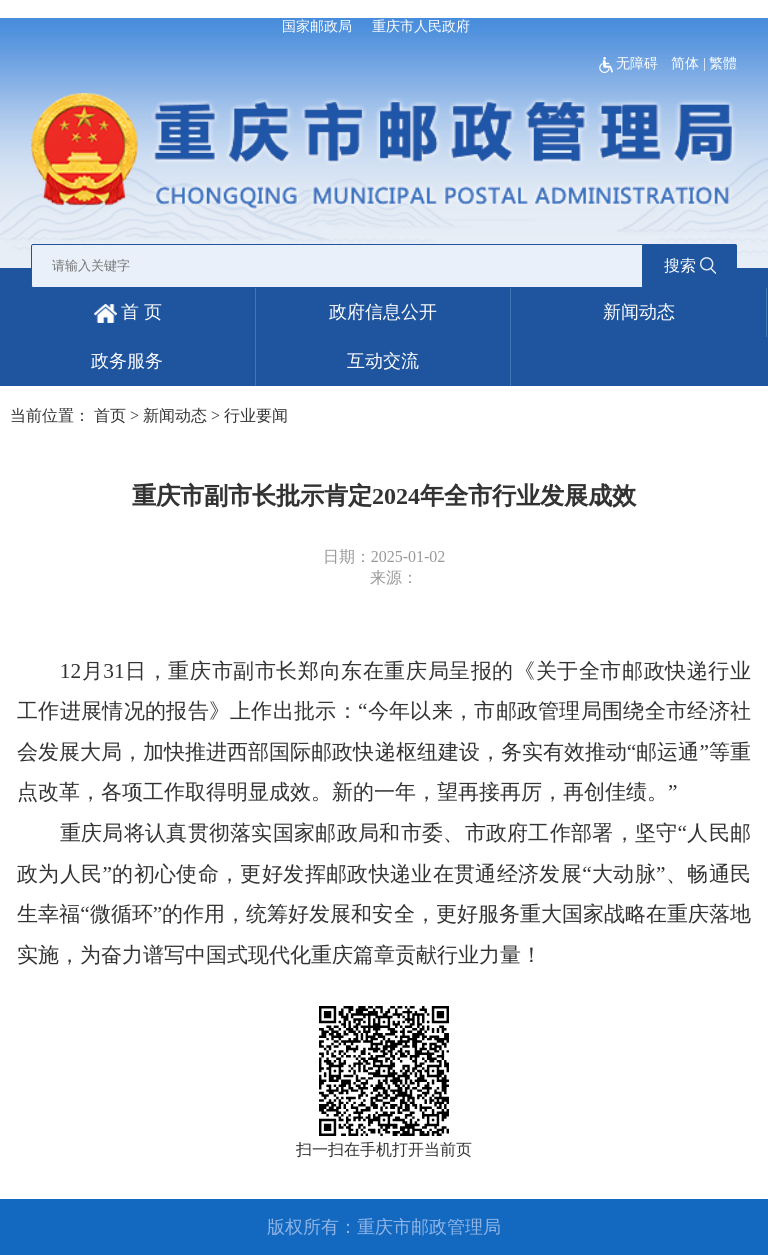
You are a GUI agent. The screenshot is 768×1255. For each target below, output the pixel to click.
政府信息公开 (383, 312)
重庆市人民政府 (421, 26)
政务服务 (127, 361)
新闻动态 (639, 312)
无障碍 (630, 63)
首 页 (128, 312)
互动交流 (383, 361)
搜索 (690, 265)
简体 (685, 63)
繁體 (723, 63)
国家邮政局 (317, 26)
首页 (110, 415)
